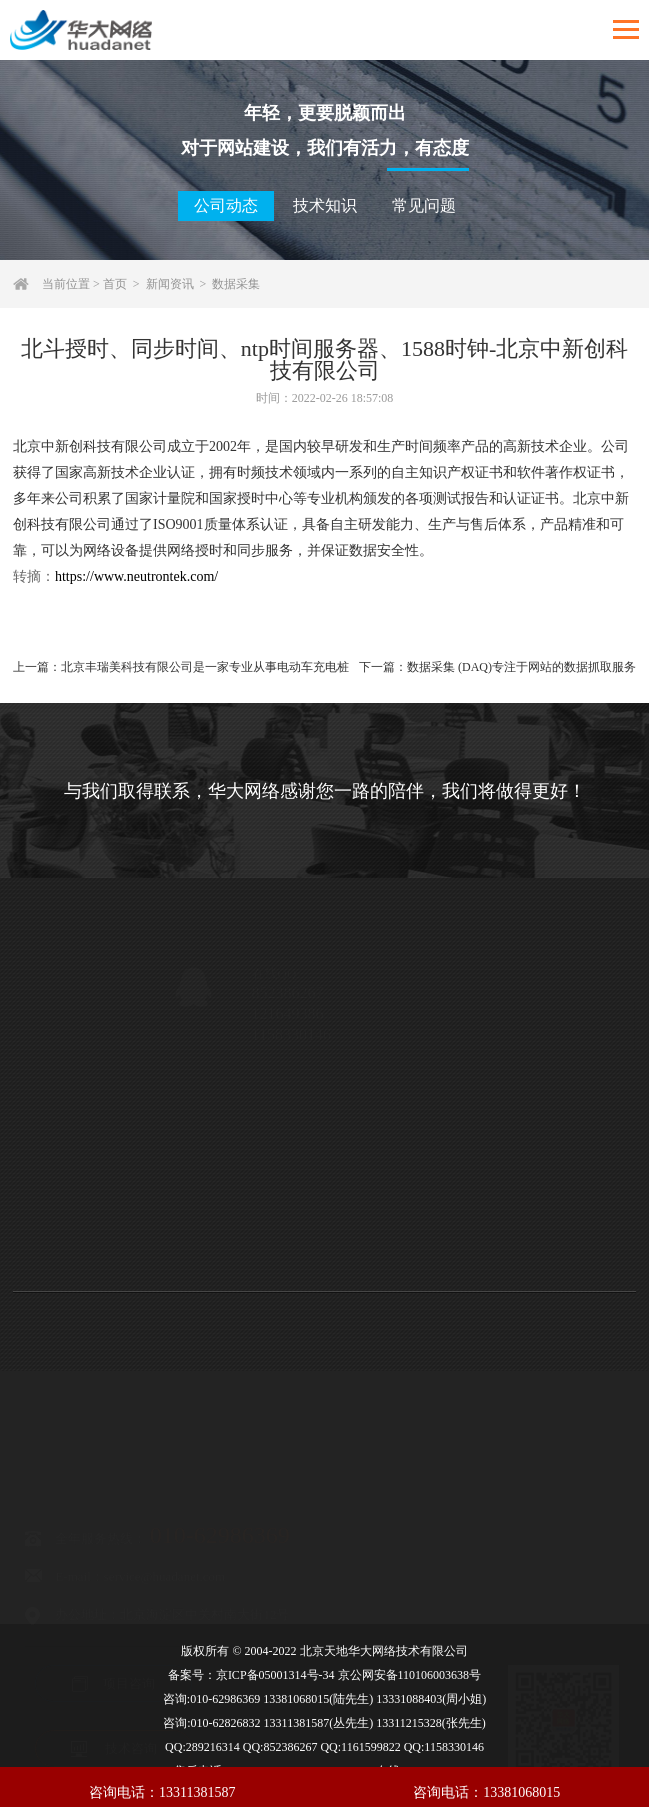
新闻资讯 (170, 284)
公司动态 (226, 205)
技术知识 (325, 205)
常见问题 (424, 205)
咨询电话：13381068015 (486, 1792)
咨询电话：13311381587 (162, 1792)
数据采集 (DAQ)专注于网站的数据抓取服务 (521, 667)
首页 (115, 284)
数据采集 (236, 284)
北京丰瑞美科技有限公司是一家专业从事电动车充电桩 (205, 667)
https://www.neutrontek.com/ (136, 576)
